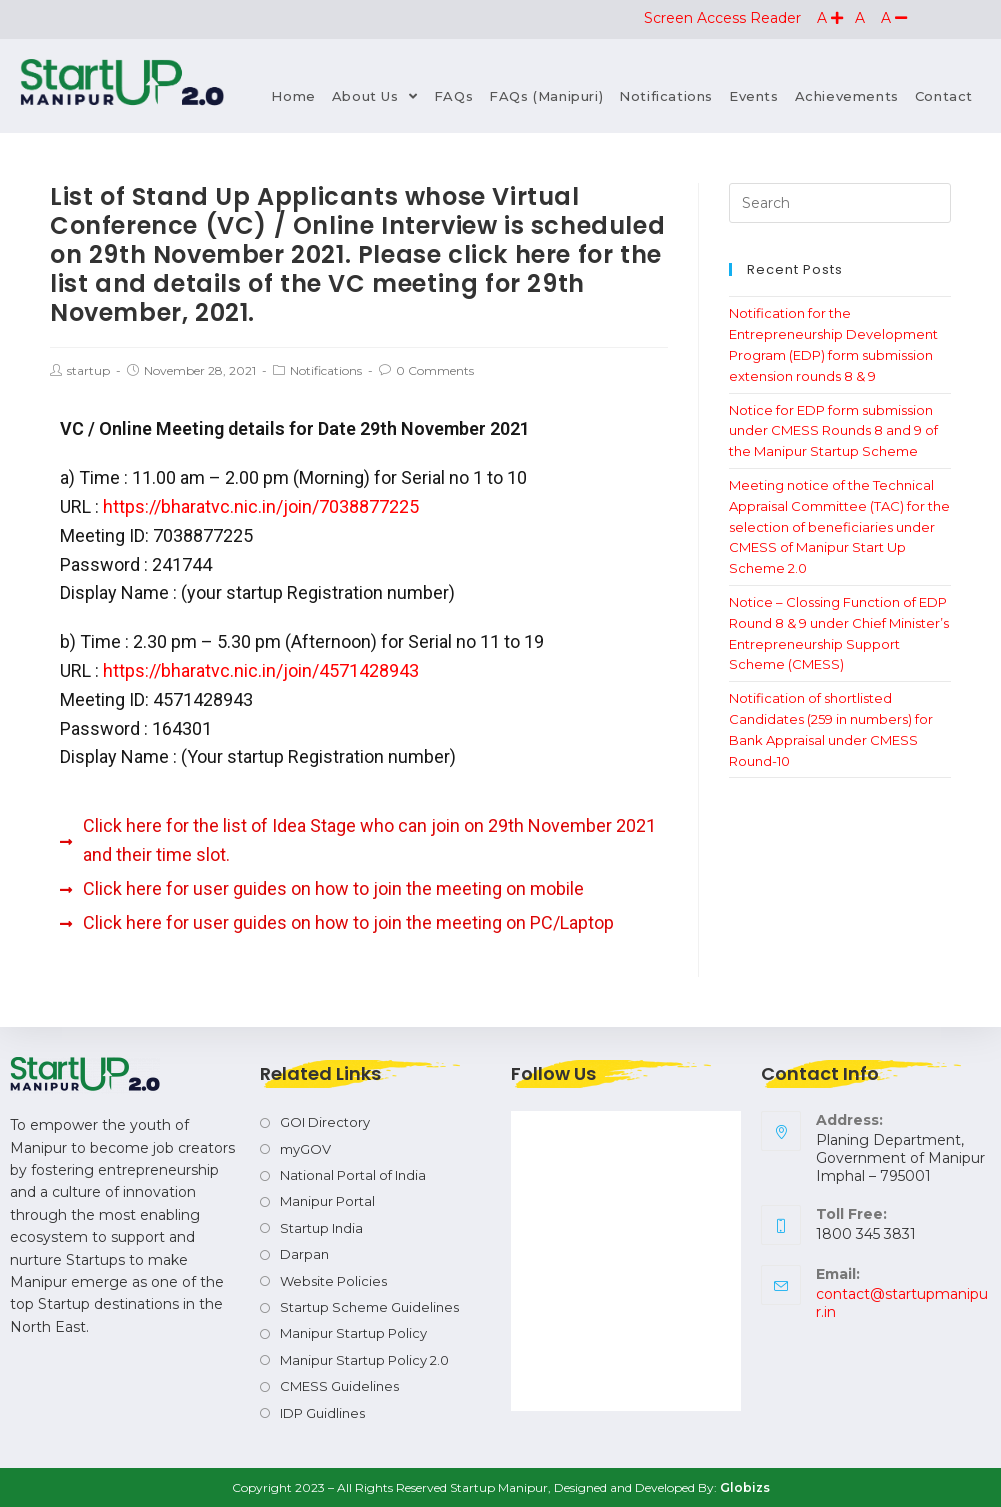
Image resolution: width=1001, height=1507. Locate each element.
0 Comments (435, 370)
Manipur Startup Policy (353, 1333)
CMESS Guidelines (339, 1386)
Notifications (326, 370)
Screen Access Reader (724, 18)
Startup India (321, 1228)
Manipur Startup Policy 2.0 (364, 1360)
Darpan (304, 1254)
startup (88, 370)
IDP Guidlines (322, 1413)
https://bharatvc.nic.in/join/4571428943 (261, 670)
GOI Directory (325, 1122)
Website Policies (333, 1281)
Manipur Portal (327, 1201)
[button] (830, 18)
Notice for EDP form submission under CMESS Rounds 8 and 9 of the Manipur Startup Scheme (833, 431)
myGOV (305, 1149)
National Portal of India (353, 1175)
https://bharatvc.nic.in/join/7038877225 (261, 506)
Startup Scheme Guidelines (369, 1307)
